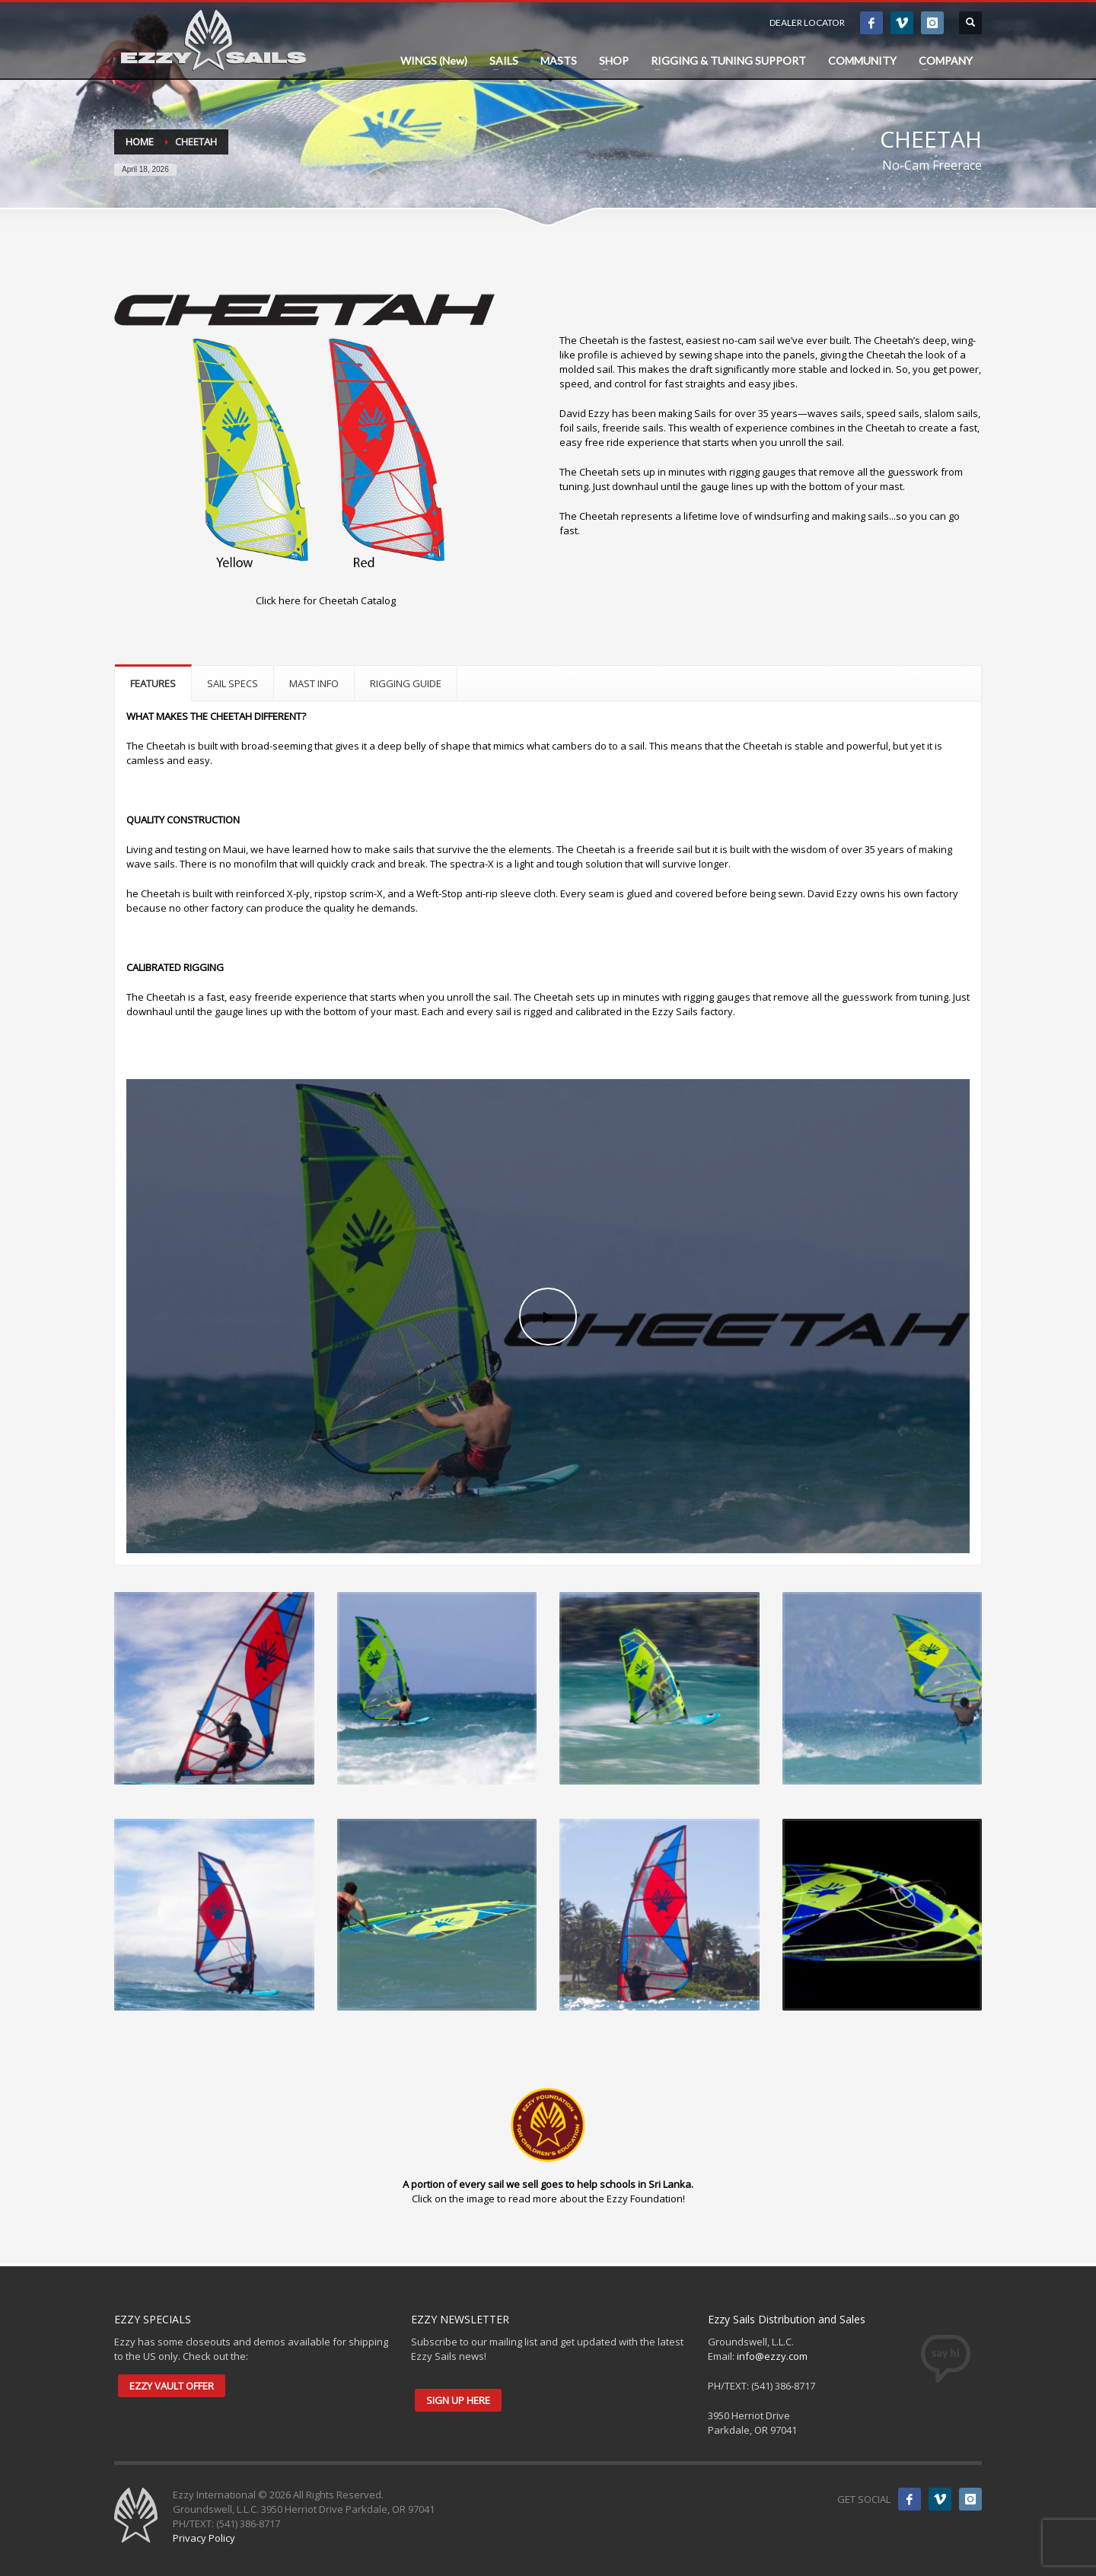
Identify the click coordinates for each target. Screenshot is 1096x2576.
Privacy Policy (204, 2538)
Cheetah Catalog (357, 600)
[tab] (153, 683)
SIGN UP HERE (458, 2400)
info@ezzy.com (772, 2356)
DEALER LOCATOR (807, 22)
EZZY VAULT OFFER (171, 2386)
